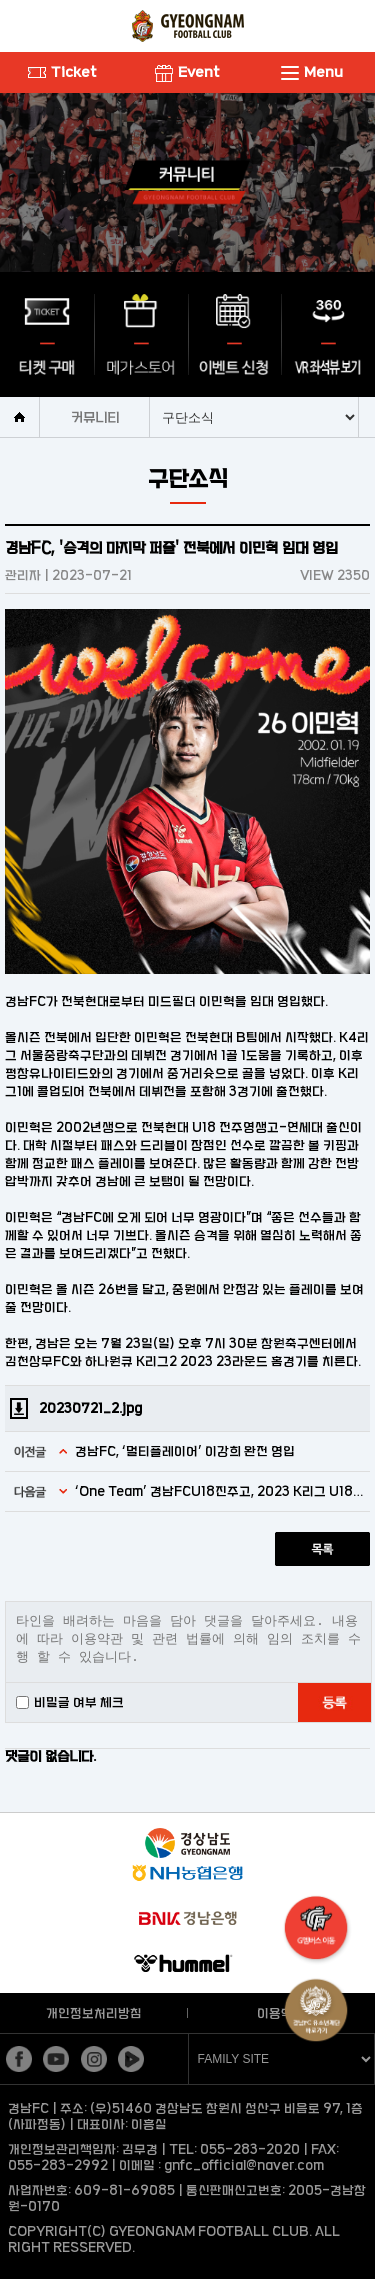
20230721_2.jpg (90, 1408)
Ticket (62, 71)
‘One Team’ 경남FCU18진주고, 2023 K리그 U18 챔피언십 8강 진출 (220, 1491)
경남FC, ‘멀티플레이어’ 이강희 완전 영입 (185, 1451)
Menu (312, 71)
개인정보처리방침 (94, 2013)
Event (187, 71)
